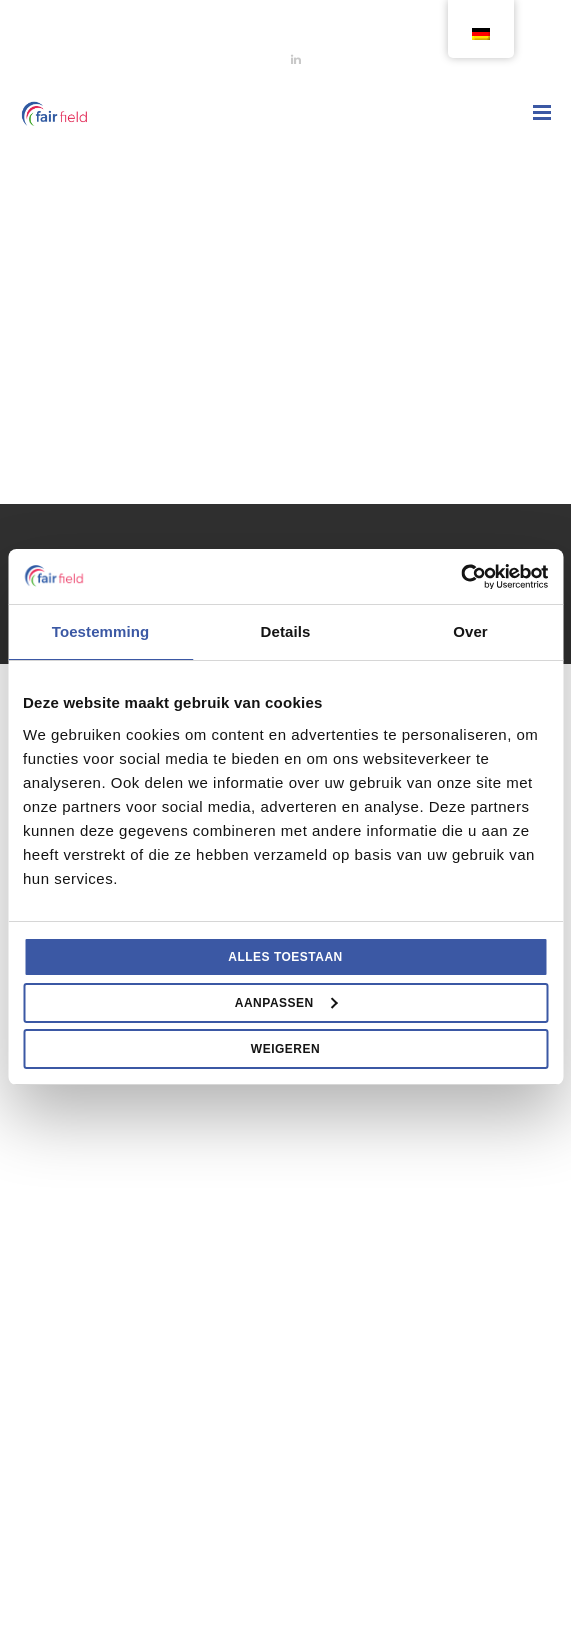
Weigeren (285, 1049)
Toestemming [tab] (101, 631)
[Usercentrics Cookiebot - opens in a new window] (460, 577)
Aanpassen (286, 1003)
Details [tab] (286, 631)
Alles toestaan (285, 957)
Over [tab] (470, 631)
